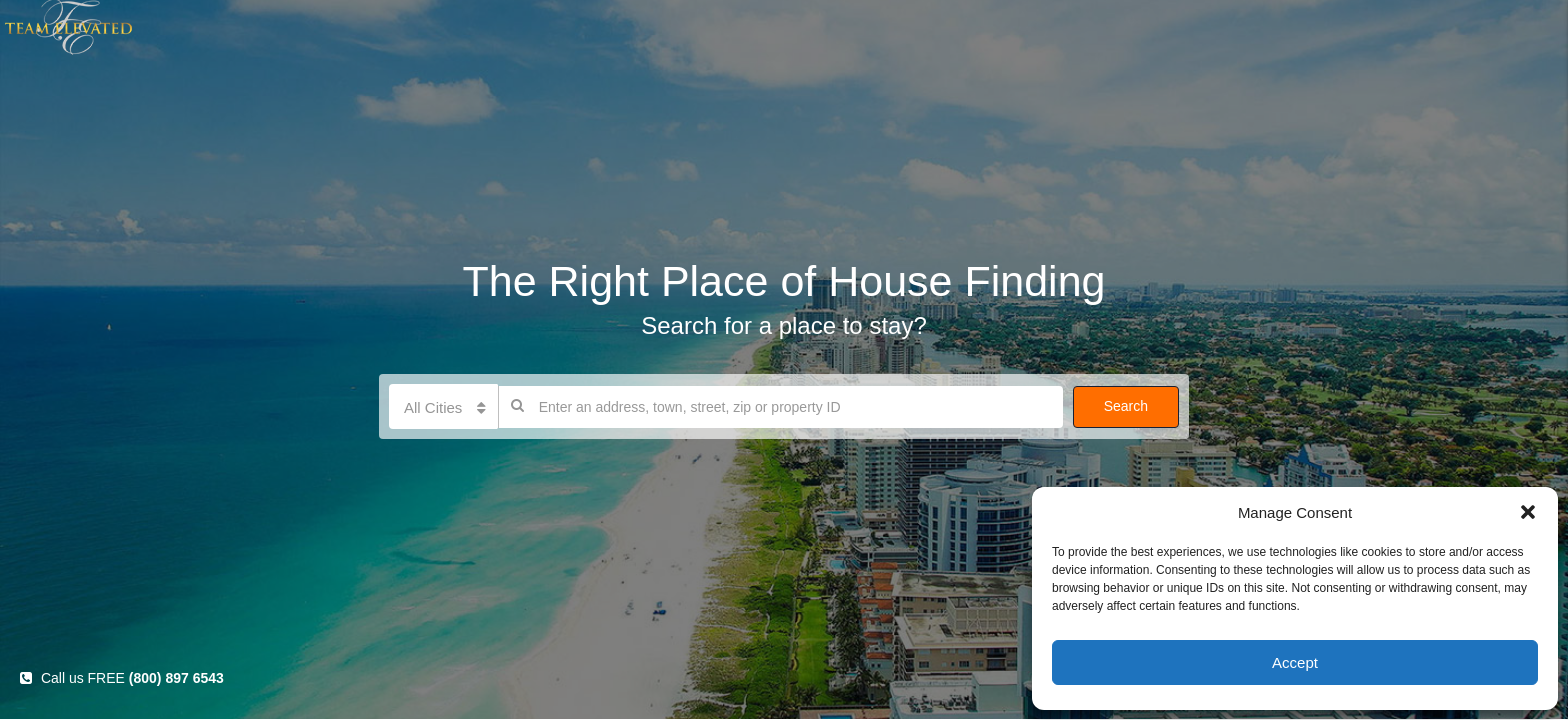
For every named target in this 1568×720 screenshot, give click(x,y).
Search (1126, 406)
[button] (1528, 512)
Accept (1295, 662)
